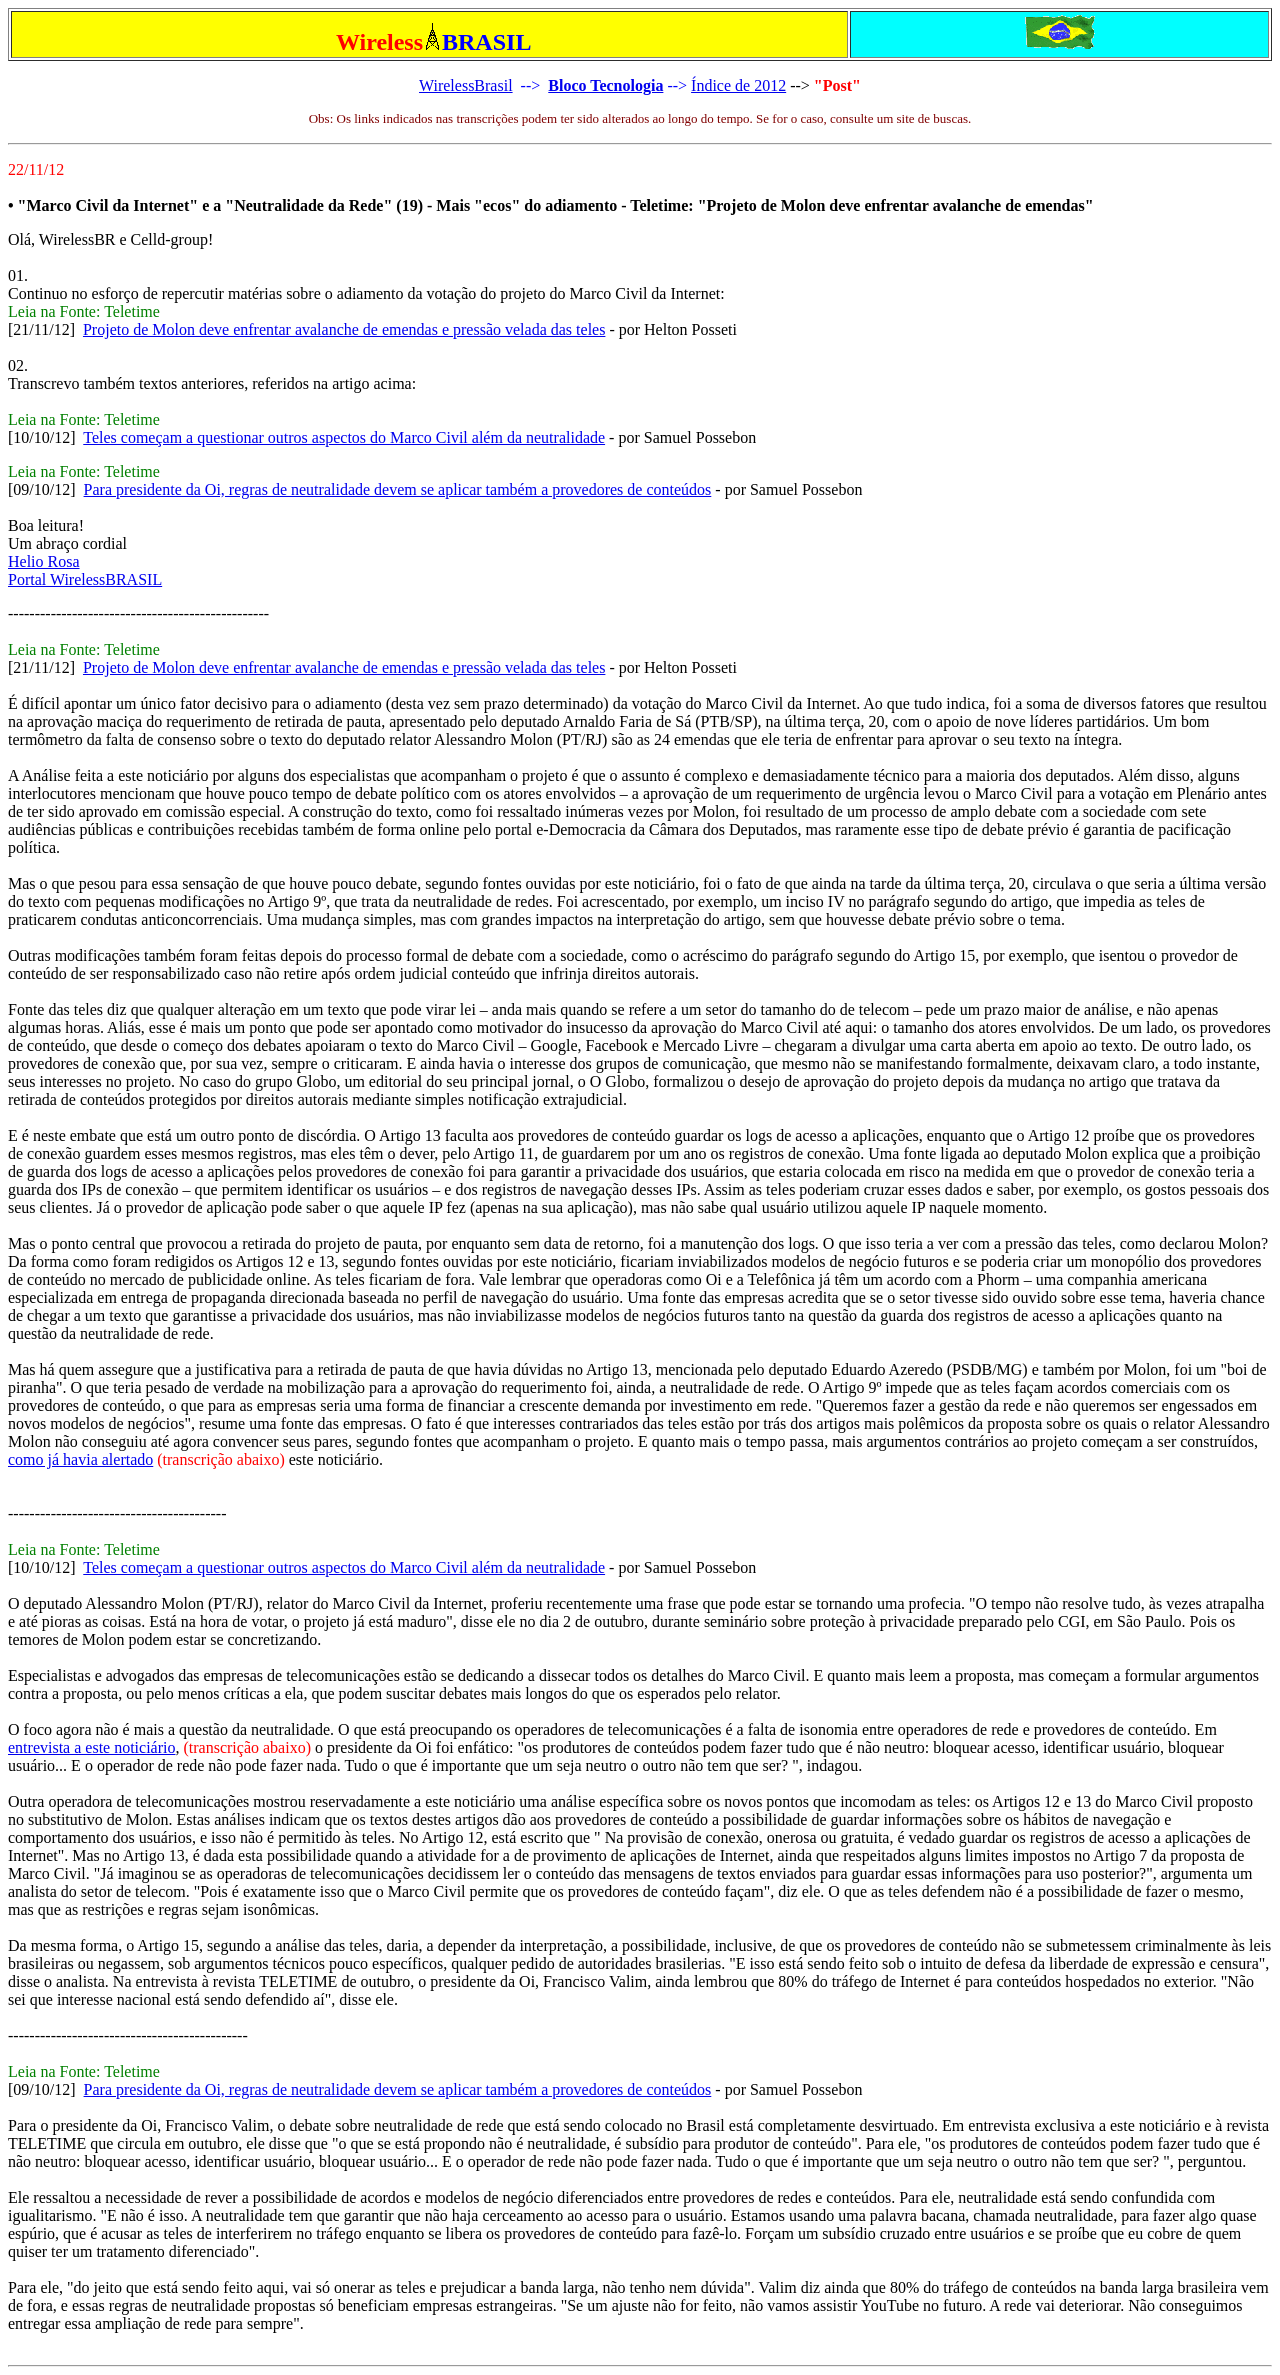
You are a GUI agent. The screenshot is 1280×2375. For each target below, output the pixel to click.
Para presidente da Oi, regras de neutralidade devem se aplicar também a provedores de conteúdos (398, 489)
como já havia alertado (80, 1459)
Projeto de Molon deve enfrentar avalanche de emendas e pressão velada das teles (344, 329)
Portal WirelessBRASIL (85, 579)
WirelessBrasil (466, 85)
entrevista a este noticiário (91, 1747)
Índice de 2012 (738, 85)
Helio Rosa (44, 561)
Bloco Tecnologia (605, 85)
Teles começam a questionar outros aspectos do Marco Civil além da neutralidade (344, 437)
